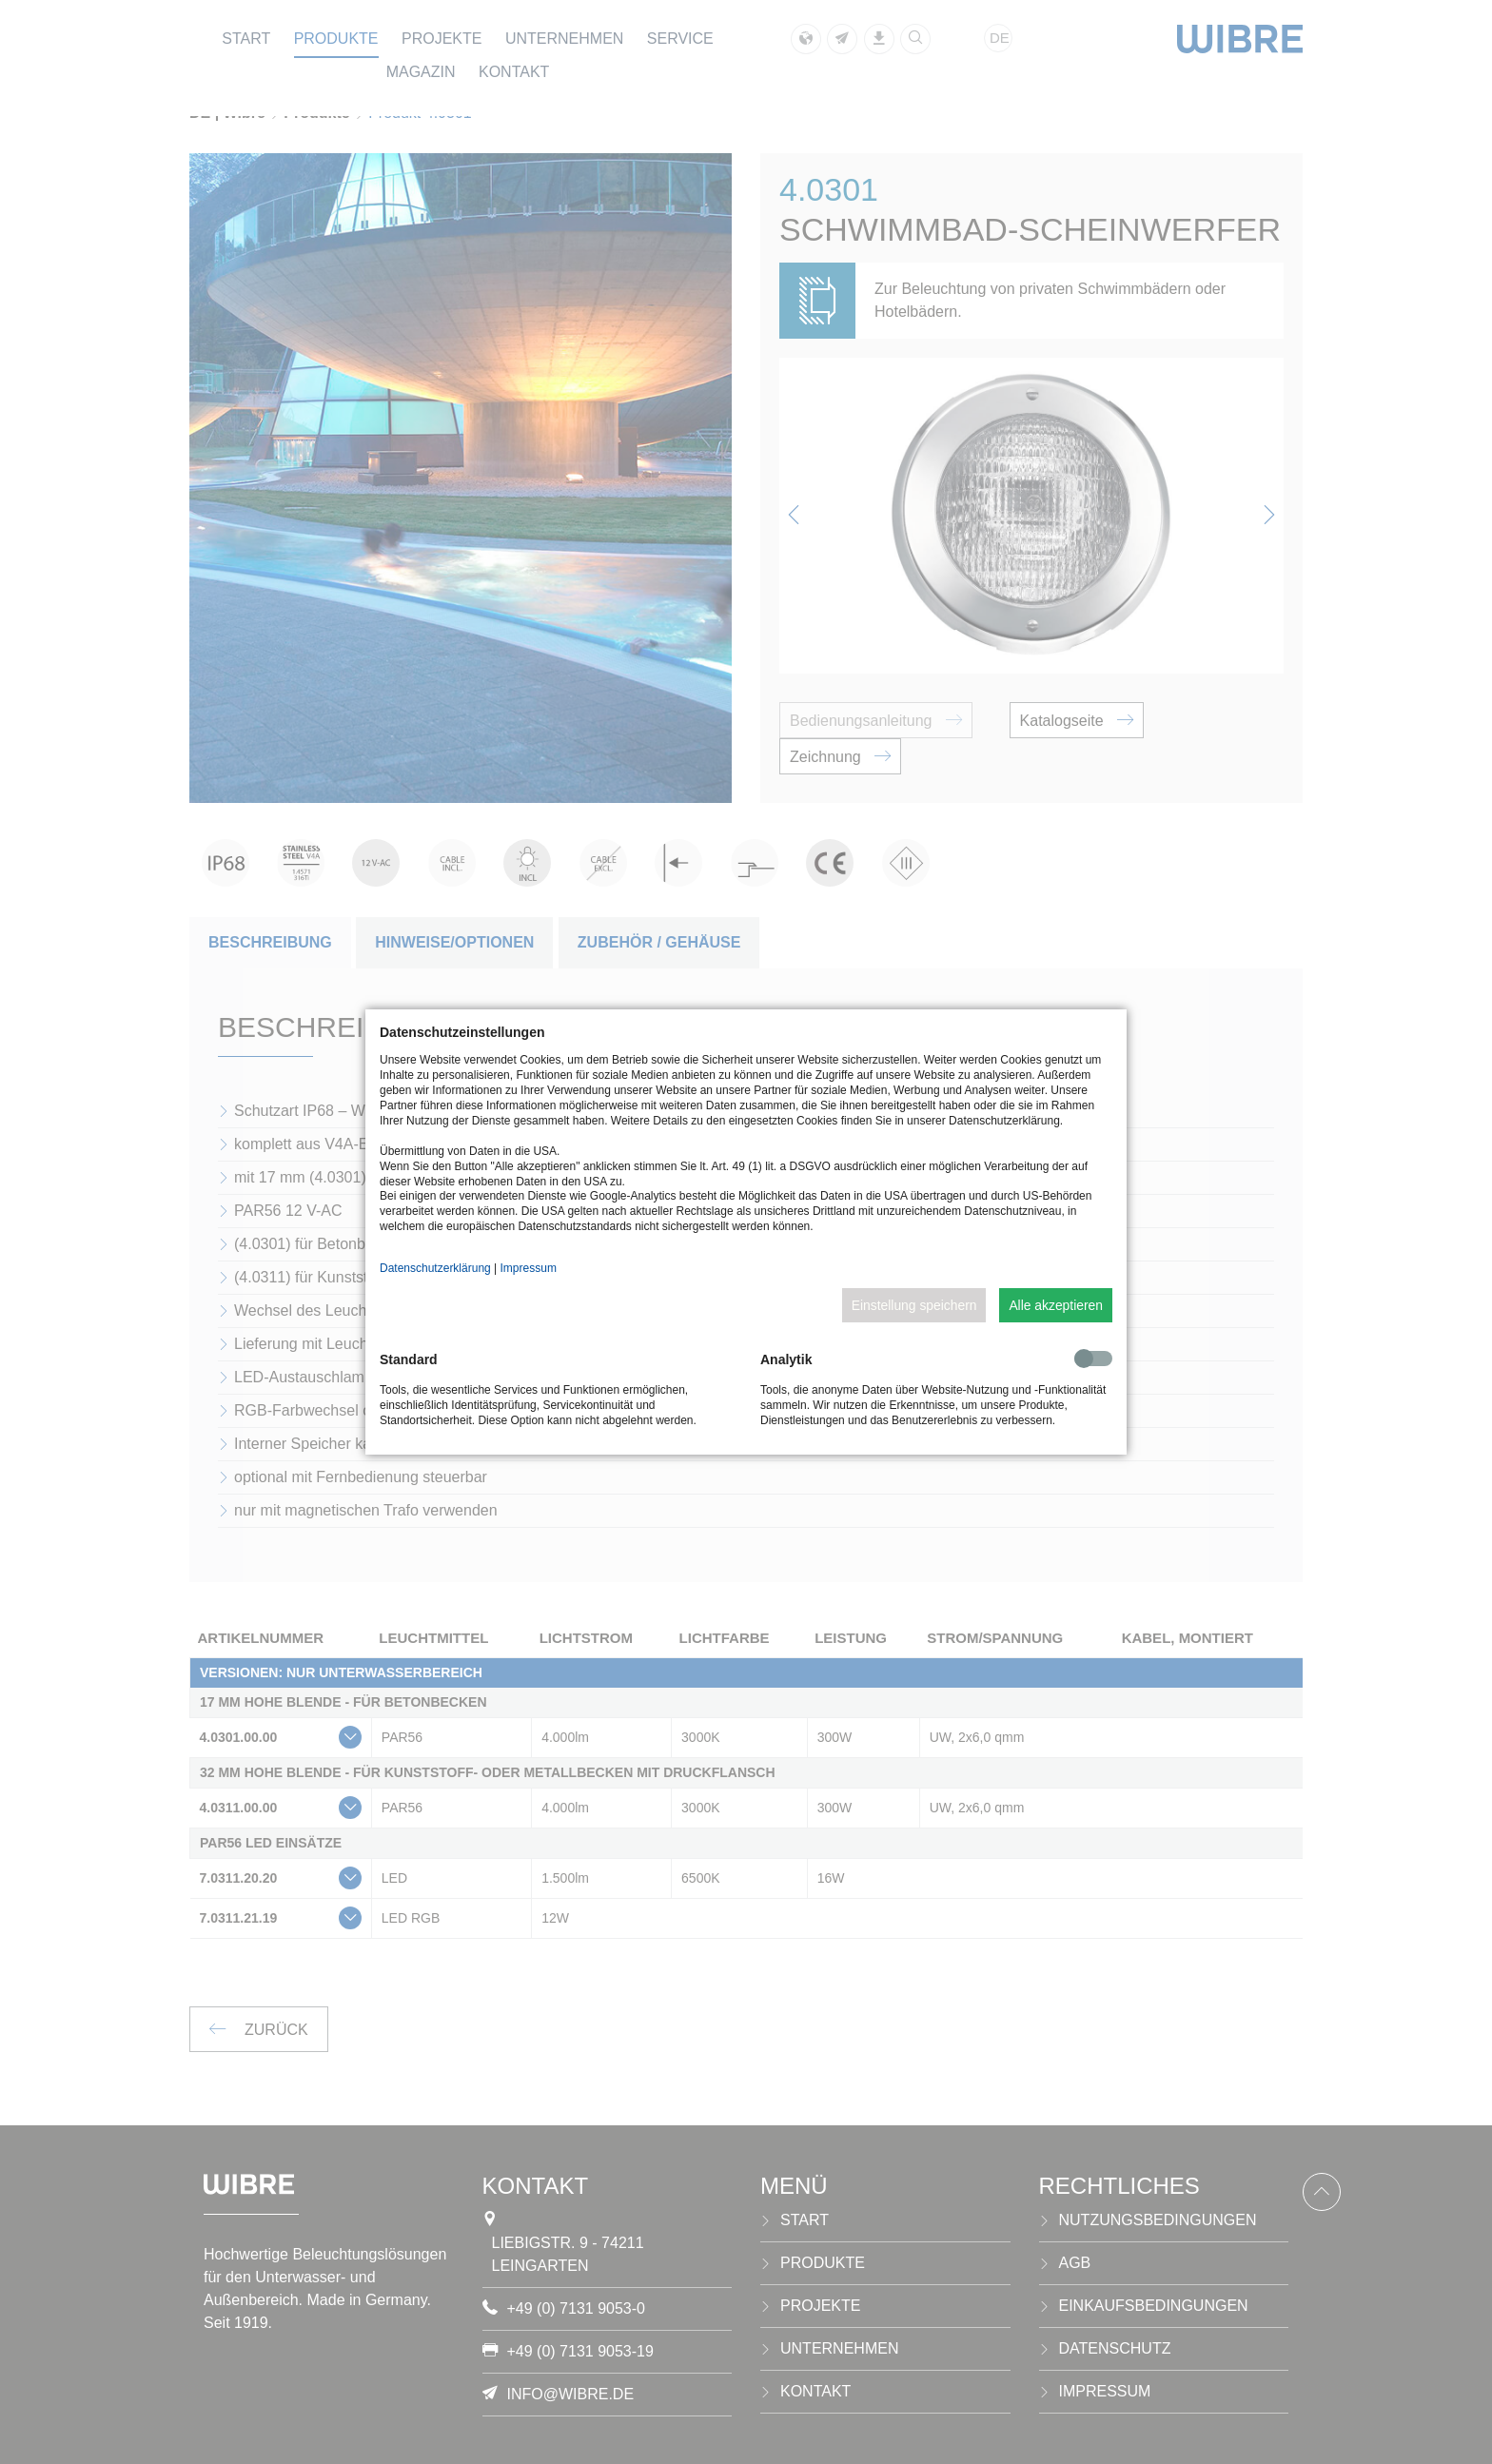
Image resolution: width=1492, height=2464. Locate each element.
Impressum (529, 1268)
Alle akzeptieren (1056, 1305)
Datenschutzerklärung (435, 1268)
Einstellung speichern (914, 1305)
